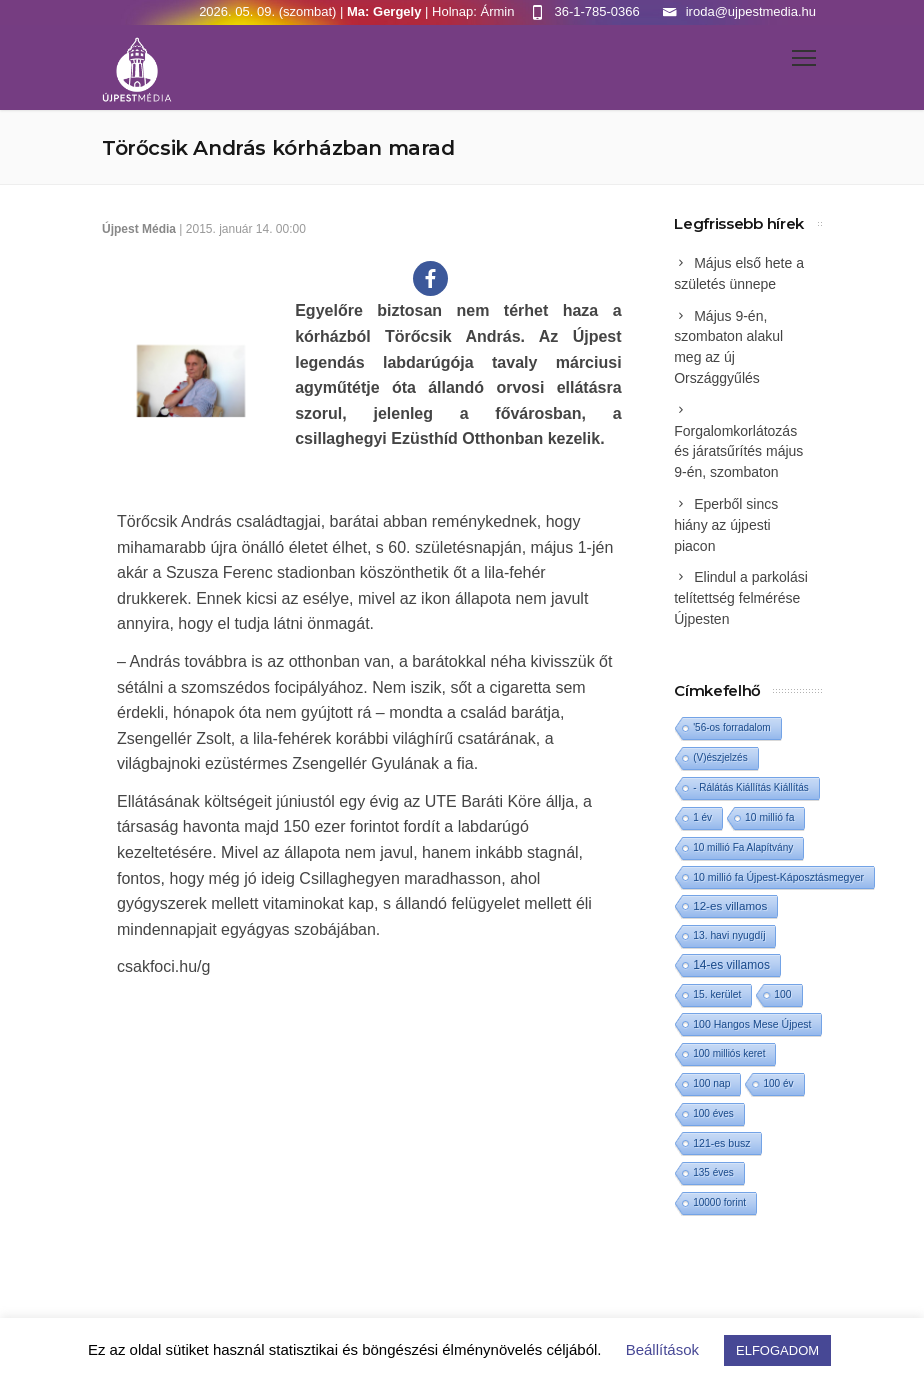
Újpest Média (139, 229)
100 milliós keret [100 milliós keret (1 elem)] (729, 1053)
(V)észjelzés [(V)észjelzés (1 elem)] (720, 757)
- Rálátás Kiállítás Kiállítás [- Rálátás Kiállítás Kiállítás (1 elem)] (751, 787)
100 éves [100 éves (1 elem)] (713, 1113)
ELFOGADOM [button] (777, 1350)
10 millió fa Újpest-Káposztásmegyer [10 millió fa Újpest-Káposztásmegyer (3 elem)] (778, 877)
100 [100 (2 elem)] (782, 994)
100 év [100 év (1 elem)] (778, 1083)
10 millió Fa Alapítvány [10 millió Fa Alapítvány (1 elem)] (743, 847)
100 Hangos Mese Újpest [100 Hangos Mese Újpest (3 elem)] (752, 1024)
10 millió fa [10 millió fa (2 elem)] (769, 817)
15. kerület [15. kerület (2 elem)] (717, 994)
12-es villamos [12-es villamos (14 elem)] (730, 905)
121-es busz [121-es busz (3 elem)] (721, 1143)
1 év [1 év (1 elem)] (702, 817)
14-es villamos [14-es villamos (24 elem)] (731, 965)
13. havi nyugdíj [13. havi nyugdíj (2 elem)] (729, 935)
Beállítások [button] (662, 1349)
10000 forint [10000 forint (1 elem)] (719, 1202)
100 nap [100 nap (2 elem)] (711, 1083)
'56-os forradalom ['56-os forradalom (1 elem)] (732, 727)
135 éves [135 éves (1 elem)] (713, 1172)
